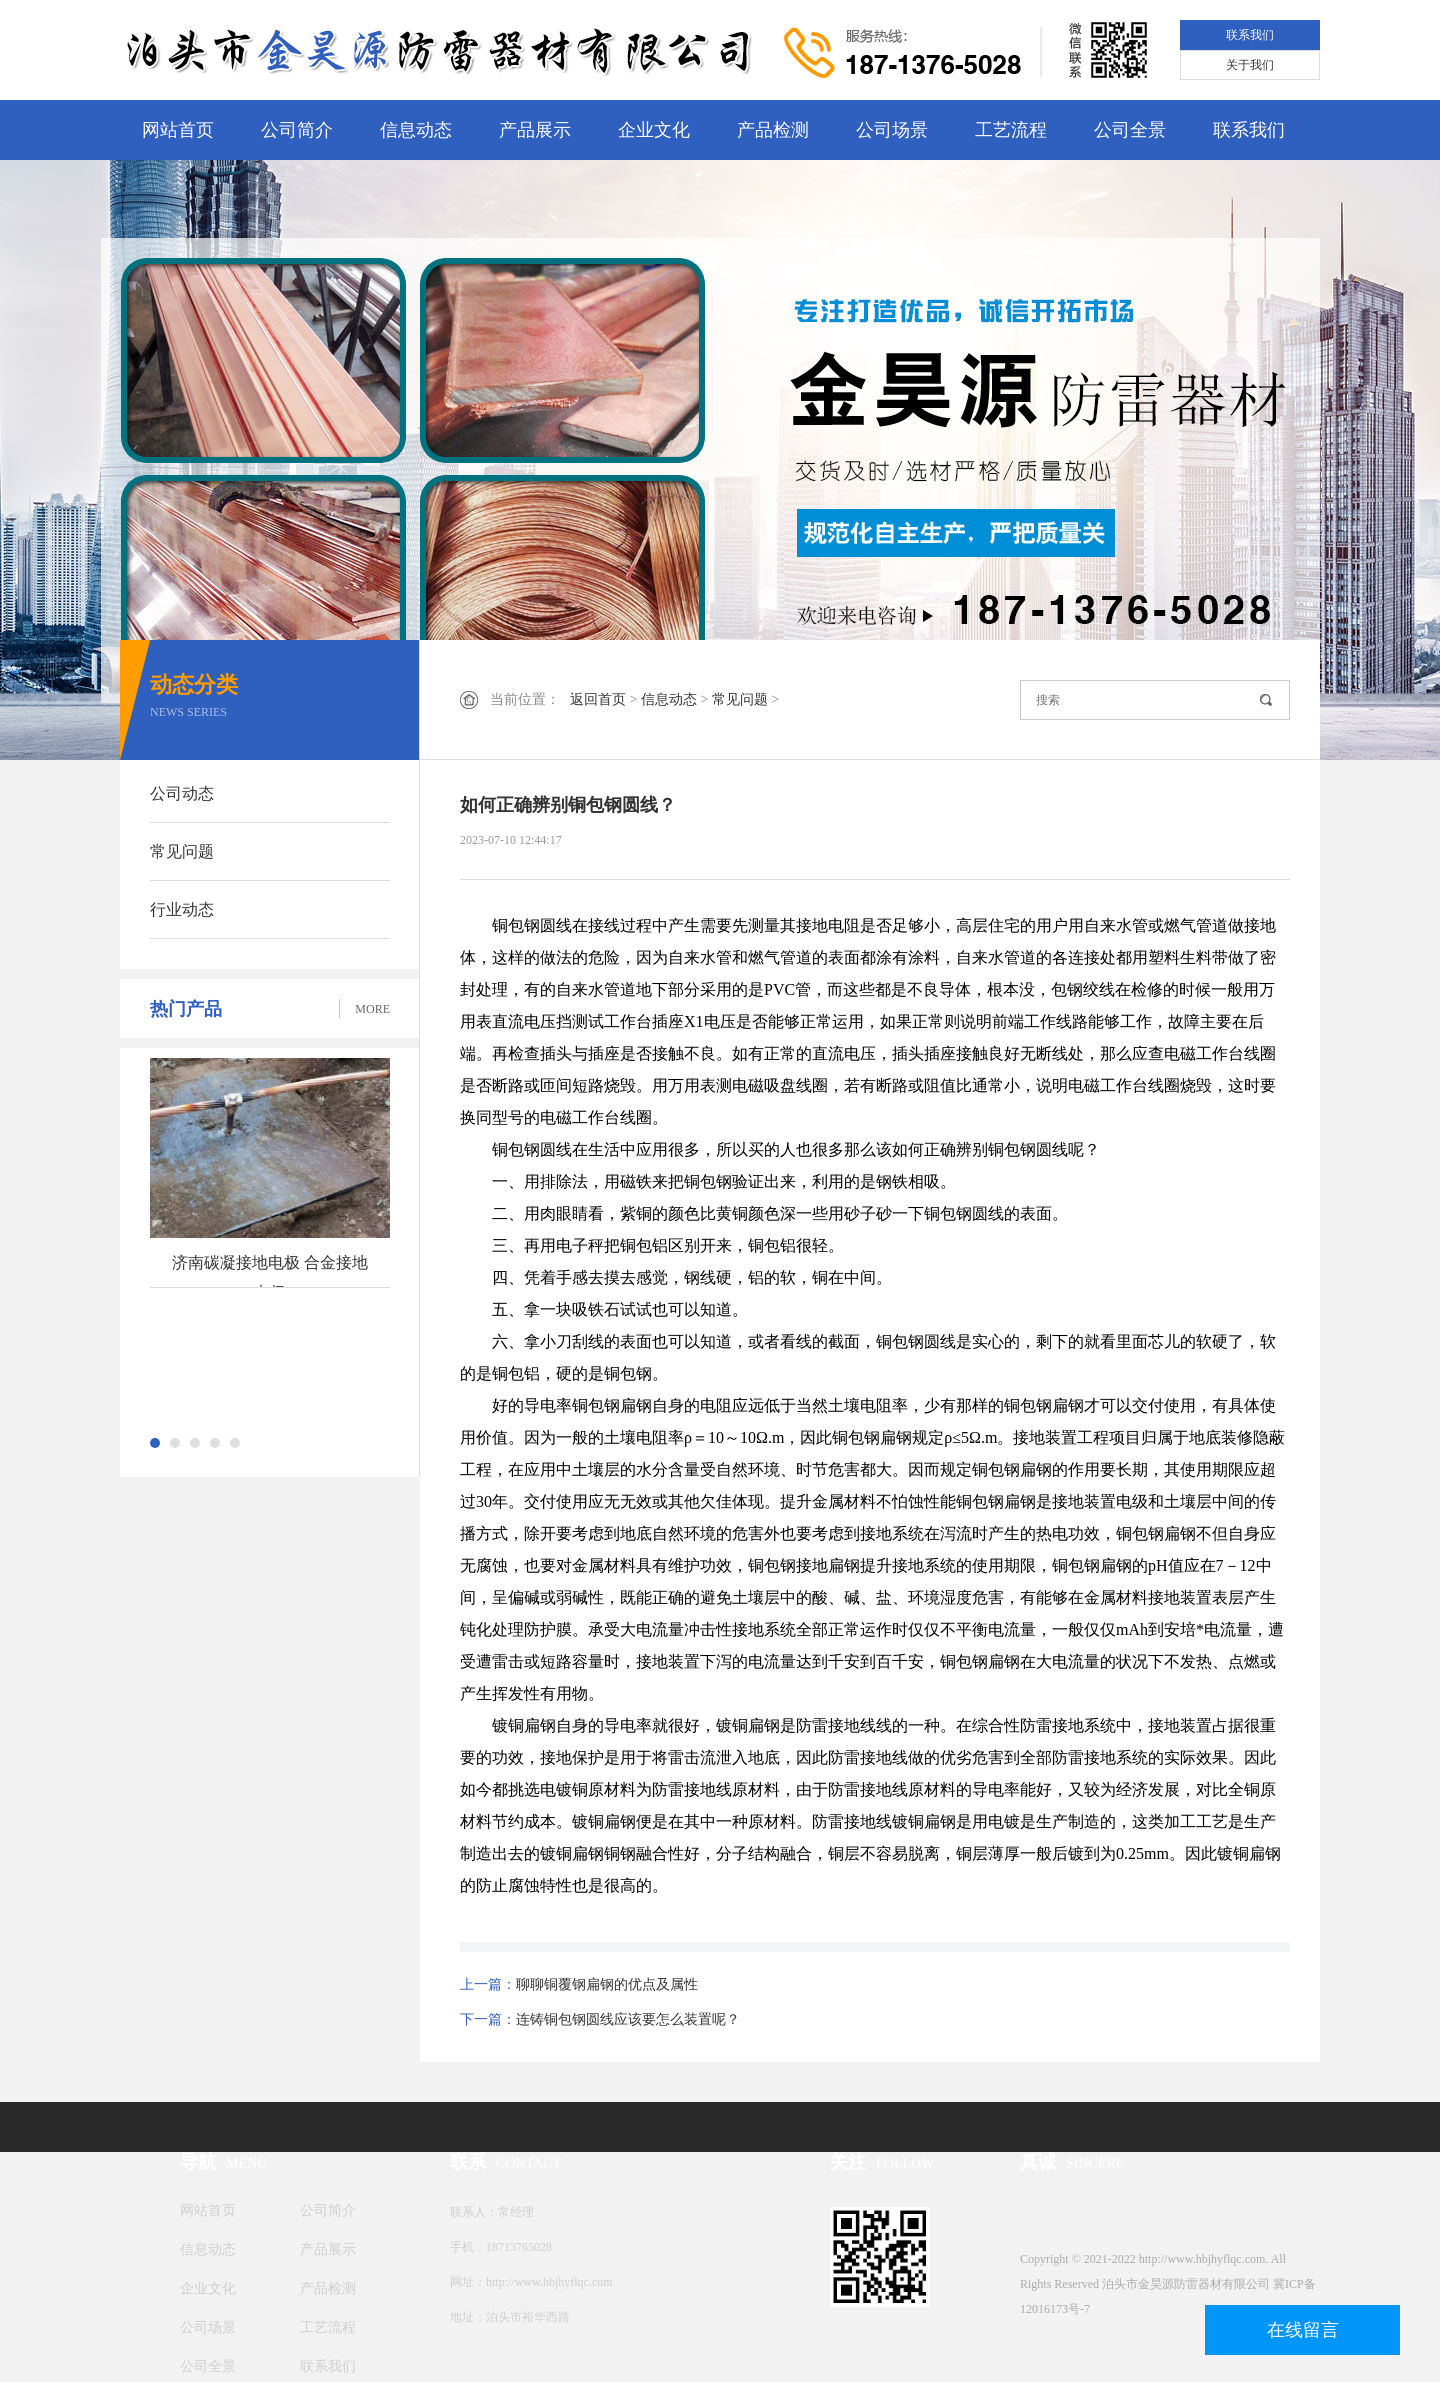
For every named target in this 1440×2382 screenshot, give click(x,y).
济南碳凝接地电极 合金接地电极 (270, 1271)
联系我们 (1250, 35)
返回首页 (598, 699)
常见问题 (182, 851)
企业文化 (654, 130)
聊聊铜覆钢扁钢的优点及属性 (607, 1984)
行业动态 (182, 909)
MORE (372, 1009)
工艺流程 (1011, 130)
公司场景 (892, 130)
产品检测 (773, 130)
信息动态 (416, 130)
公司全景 (1130, 130)
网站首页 (178, 130)
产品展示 (535, 130)
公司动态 (182, 793)
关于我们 (1250, 65)
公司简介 (297, 130)
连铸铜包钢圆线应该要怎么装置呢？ (628, 2019)
